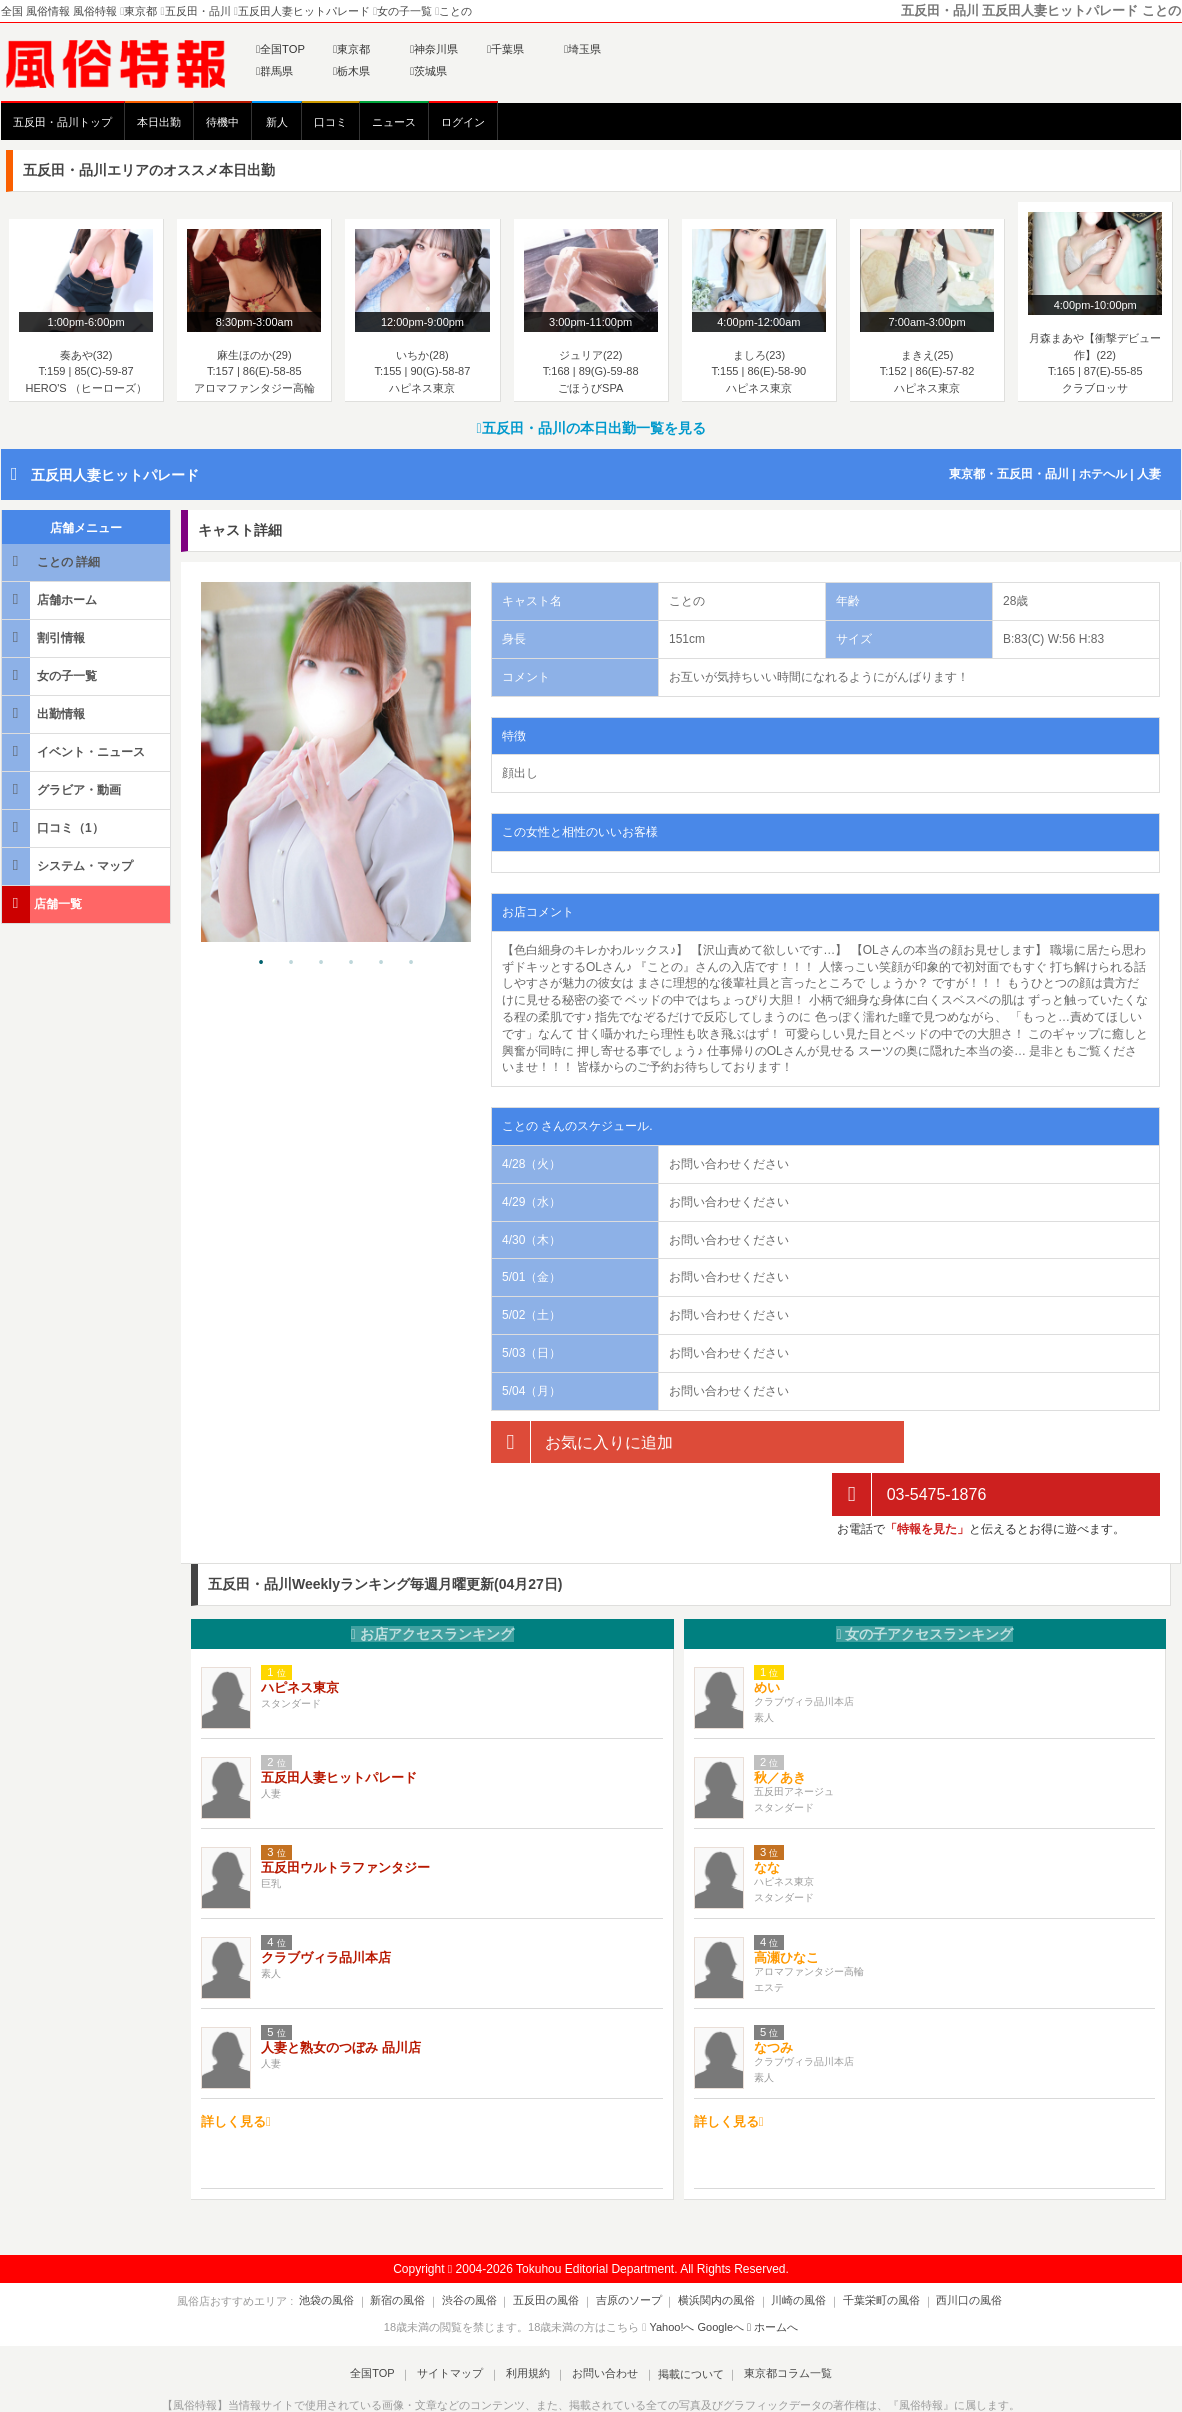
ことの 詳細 (52, 561)
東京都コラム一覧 (777, 2321)
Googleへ (721, 2274)
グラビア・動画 (63, 789)
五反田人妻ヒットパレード (115, 475)
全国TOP (280, 49)
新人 (277, 122)
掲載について (683, 2321)
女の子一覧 (51, 675)
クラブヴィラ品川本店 (326, 1905)
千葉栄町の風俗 (865, 2248)
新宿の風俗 (414, 2248)
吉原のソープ (629, 2248)
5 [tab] (381, 963)
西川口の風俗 (948, 2248)
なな (767, 1815)
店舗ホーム (51, 599)
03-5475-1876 (909, 1442)
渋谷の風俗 (480, 2248)
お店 (432, 1581)
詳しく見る (236, 2068)
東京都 (351, 49)
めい (767, 1635)
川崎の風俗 (788, 2248)
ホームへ (772, 2274)
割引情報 (45, 637)
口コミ (330, 122)
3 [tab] (321, 963)
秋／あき (780, 1725)
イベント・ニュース (75, 751)
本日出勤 (159, 122)
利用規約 (528, 2321)
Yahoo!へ (671, 2274)
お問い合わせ (600, 2321)
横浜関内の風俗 (711, 2248)
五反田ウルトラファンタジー (345, 1815)
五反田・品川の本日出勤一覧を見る (590, 428)
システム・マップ (69, 865)
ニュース (394, 122)
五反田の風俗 (552, 2248)
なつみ (773, 1995)
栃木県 (351, 71)
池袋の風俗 (348, 2248)
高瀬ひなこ (786, 1905)
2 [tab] (291, 963)
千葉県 (505, 49)
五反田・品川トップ (62, 122)
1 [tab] (261, 963)
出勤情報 (45, 713)
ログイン (463, 122)
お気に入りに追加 (582, 1442)
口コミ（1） (54, 827)
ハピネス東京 (300, 1635)
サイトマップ (455, 2321)
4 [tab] (351, 963)
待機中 (222, 122)
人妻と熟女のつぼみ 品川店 (341, 1995)
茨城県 (428, 71)
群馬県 (274, 71)
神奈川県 (434, 49)
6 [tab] (411, 963)
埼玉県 (582, 49)
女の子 (924, 1581)
